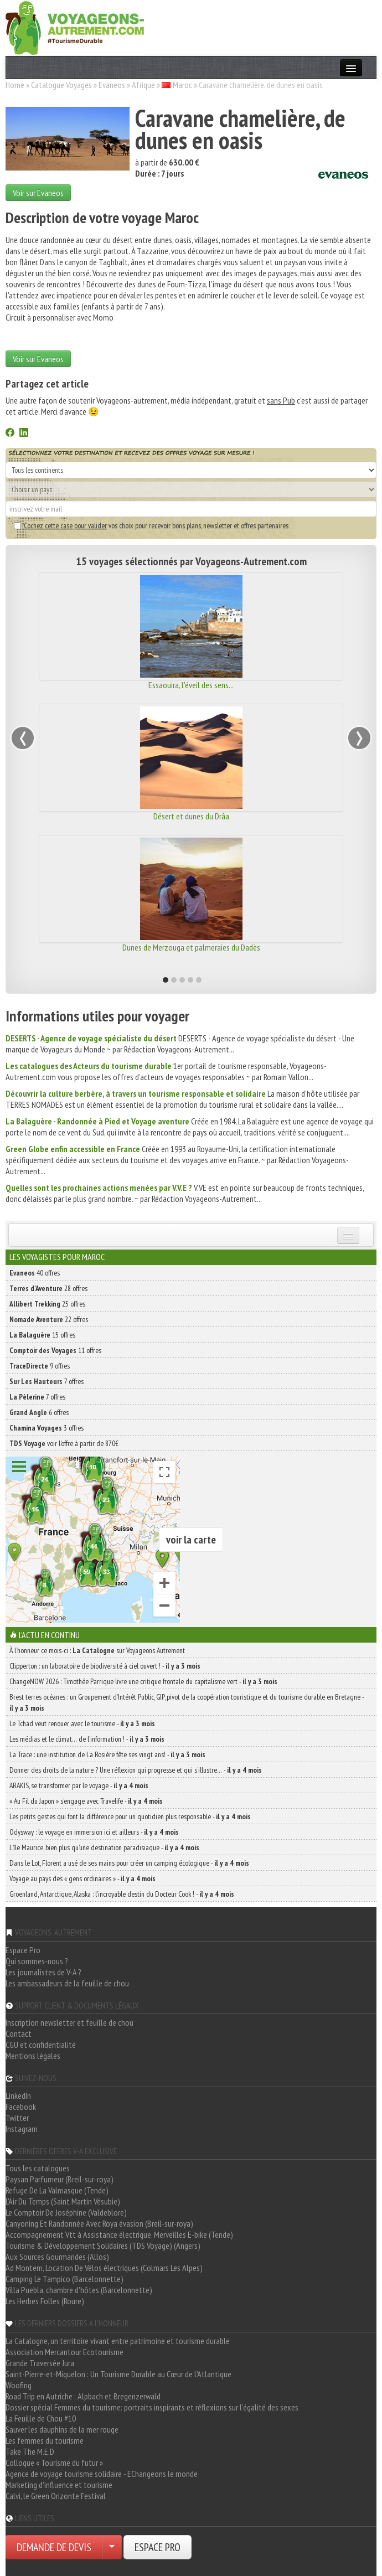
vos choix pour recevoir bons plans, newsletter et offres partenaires (151, 525)
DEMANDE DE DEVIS (54, 2547)
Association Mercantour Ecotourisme (64, 2351)
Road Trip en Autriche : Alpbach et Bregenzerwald (83, 2396)
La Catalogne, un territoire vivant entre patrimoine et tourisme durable (118, 2340)
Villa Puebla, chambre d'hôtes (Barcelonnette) (79, 2289)
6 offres (39, 1412)
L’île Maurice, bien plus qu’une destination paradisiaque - (104, 1847)
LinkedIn (18, 2095)
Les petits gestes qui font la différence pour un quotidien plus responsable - (130, 1816)
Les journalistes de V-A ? (43, 1972)
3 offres (46, 1428)
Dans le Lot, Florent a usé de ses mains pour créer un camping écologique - (129, 1863)
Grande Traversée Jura (40, 2362)
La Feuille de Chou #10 (41, 2418)
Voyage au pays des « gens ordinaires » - (82, 1878)
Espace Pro (23, 1949)
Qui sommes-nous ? (37, 1960)
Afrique (143, 84)
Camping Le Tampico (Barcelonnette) (64, 2278)
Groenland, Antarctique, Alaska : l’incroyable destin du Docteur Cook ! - (121, 1894)
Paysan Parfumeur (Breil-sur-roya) (59, 2179)
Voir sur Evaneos (38, 192)
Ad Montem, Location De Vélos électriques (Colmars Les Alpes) (104, 2267)
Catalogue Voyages (61, 84)
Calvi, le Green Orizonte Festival (56, 2495)
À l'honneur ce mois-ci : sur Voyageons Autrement (97, 1650)
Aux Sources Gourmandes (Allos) (57, 2256)
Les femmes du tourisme (45, 2440)
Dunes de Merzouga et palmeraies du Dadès (191, 947)
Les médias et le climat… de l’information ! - (86, 1739)
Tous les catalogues (38, 2168)
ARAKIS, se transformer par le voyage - (78, 1785)
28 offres (48, 1288)
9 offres (39, 1366)
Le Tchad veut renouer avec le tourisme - (82, 1723)
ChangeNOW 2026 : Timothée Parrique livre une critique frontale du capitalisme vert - (143, 1681)
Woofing (19, 2385)
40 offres (34, 1273)
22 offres (48, 1319)
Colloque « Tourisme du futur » (54, 2462)
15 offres (42, 1335)
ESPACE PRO (157, 2547)
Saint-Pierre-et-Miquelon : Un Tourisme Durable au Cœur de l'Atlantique (118, 2373)
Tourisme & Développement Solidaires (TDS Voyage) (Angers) (103, 2245)
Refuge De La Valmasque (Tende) (57, 2190)
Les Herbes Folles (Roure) (45, 2300)
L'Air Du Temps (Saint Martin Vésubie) (63, 2201)
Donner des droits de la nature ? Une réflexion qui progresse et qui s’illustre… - (135, 1770)
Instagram (22, 2128)
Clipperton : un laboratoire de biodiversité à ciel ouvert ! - (104, 1666)
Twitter (17, 2117)
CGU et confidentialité (41, 2044)
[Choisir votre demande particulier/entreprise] (112, 2547)
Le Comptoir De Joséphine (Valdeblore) (66, 2212)
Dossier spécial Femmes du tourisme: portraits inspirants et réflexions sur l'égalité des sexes (152, 2407)
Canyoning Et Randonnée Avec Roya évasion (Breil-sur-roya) (99, 2223)
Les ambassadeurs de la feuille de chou (67, 1983)
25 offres (47, 1304)
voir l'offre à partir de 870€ (63, 1443)
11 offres (55, 1350)
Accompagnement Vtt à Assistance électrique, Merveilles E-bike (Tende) (119, 2234)
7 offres (46, 1381)
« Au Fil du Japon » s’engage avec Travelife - (86, 1801)
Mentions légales (33, 2055)
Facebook (21, 2106)
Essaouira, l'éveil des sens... (191, 684)
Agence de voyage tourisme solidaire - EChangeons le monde (102, 2473)
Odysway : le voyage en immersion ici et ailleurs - (94, 1832)
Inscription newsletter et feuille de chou (69, 2022)
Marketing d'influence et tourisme (59, 2484)
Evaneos (112, 84)
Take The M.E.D (30, 2451)
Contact (19, 2033)
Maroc (182, 84)
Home (15, 84)
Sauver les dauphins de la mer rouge (62, 2429)
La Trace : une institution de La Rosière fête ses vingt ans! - (107, 1754)
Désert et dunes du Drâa (191, 816)
